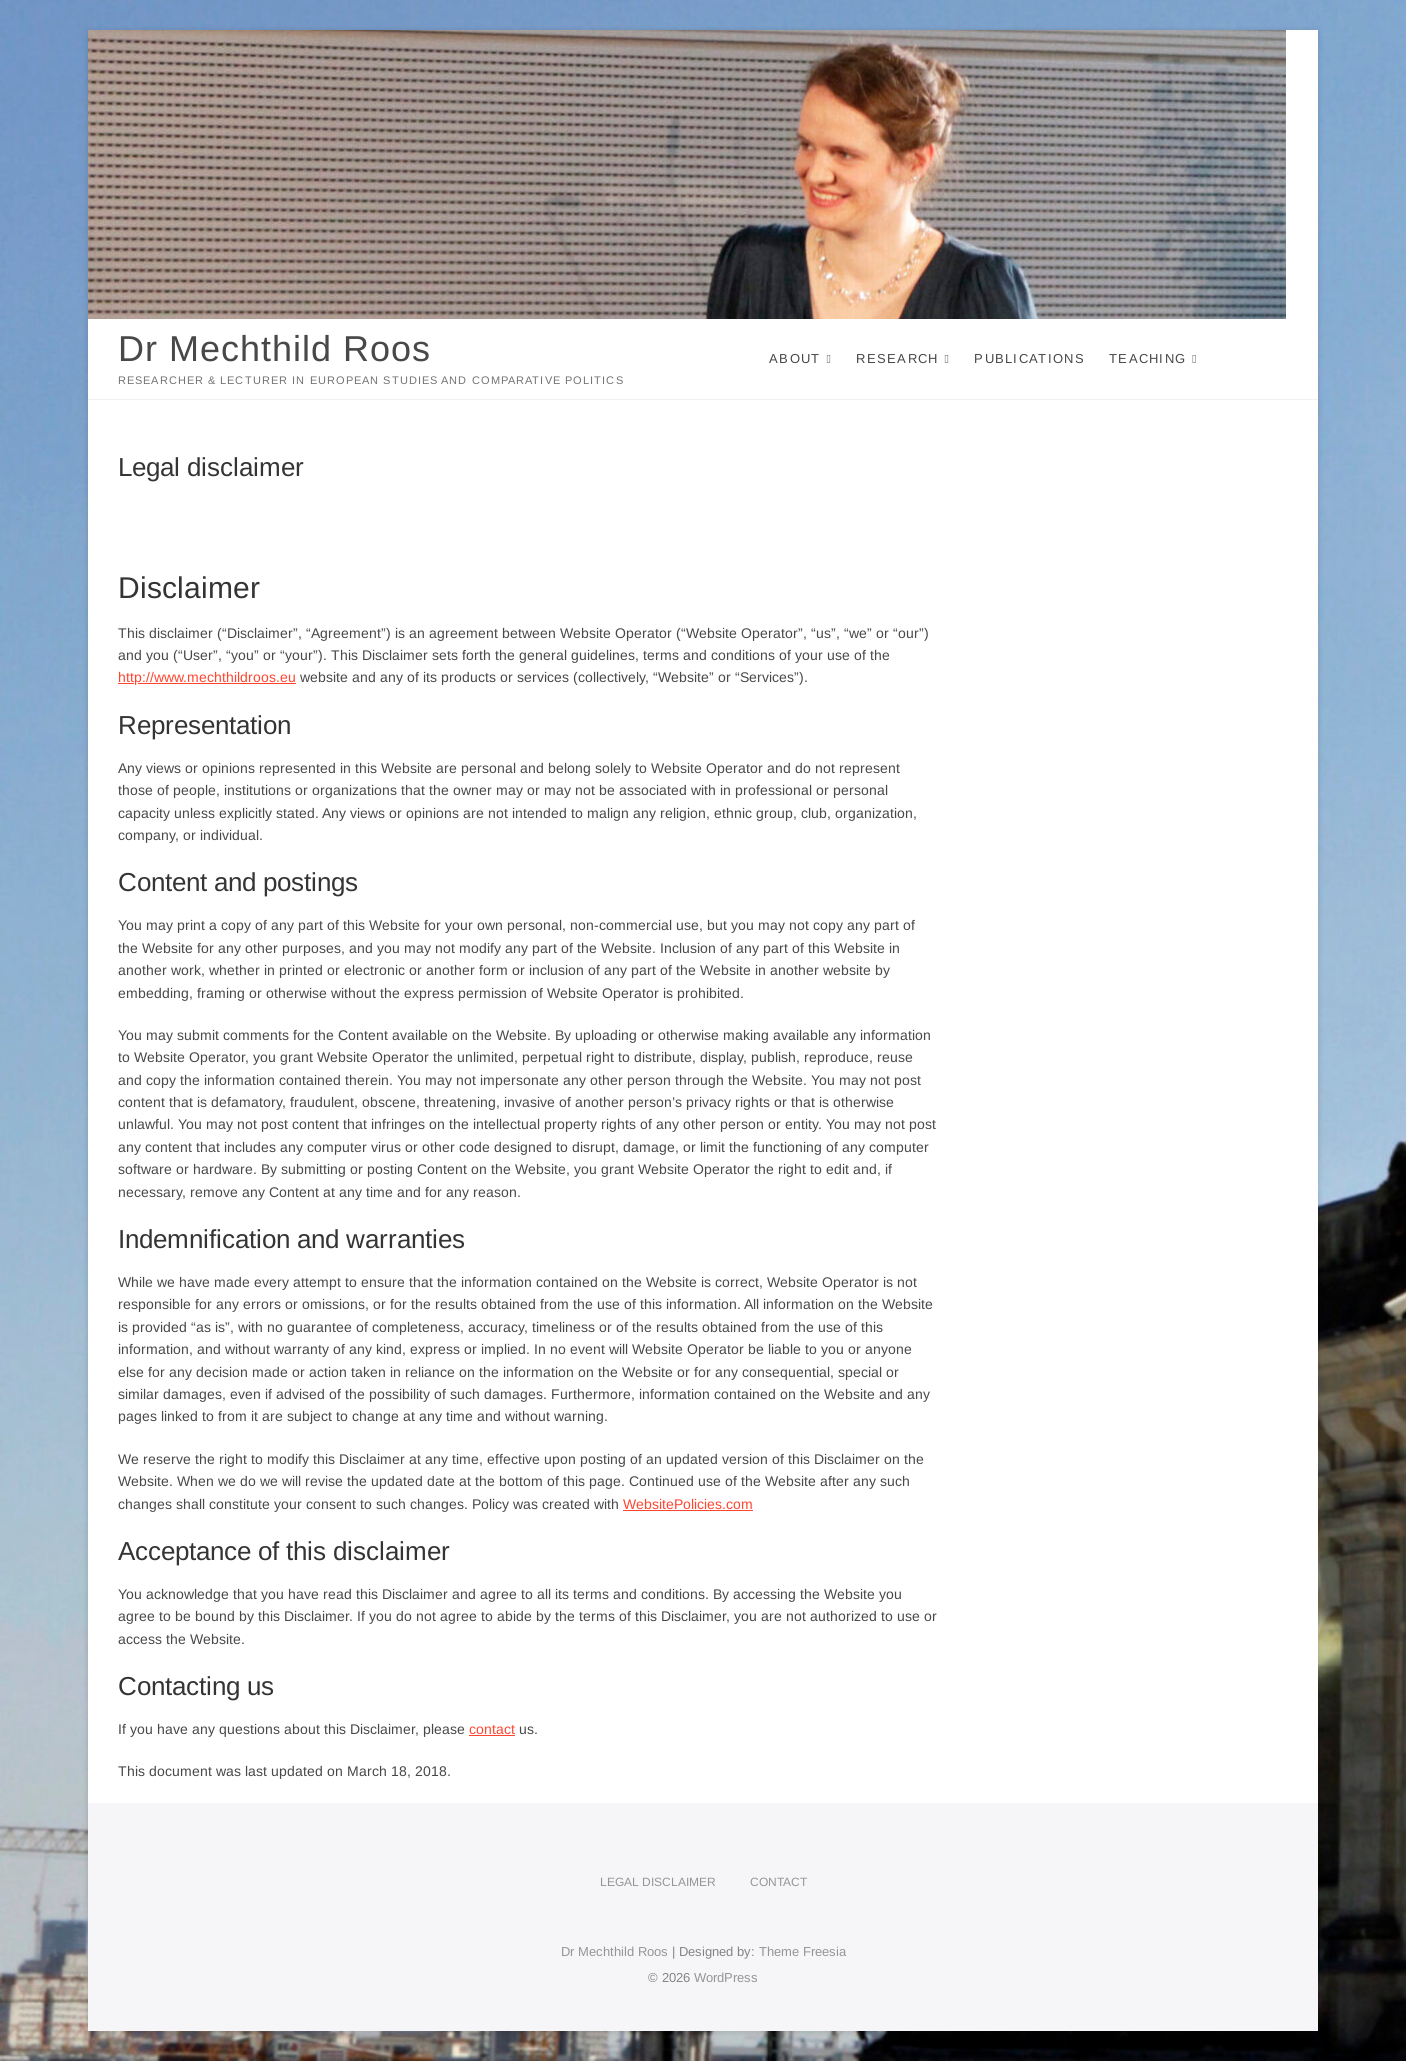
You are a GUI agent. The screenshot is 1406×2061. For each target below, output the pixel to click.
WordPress (726, 1977)
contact (492, 1729)
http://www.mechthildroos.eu (207, 677)
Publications (1029, 358)
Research (897, 358)
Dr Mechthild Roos (274, 348)
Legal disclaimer (658, 1882)
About (795, 358)
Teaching (1147, 358)
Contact (778, 1882)
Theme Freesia (802, 1951)
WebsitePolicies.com (688, 1504)
